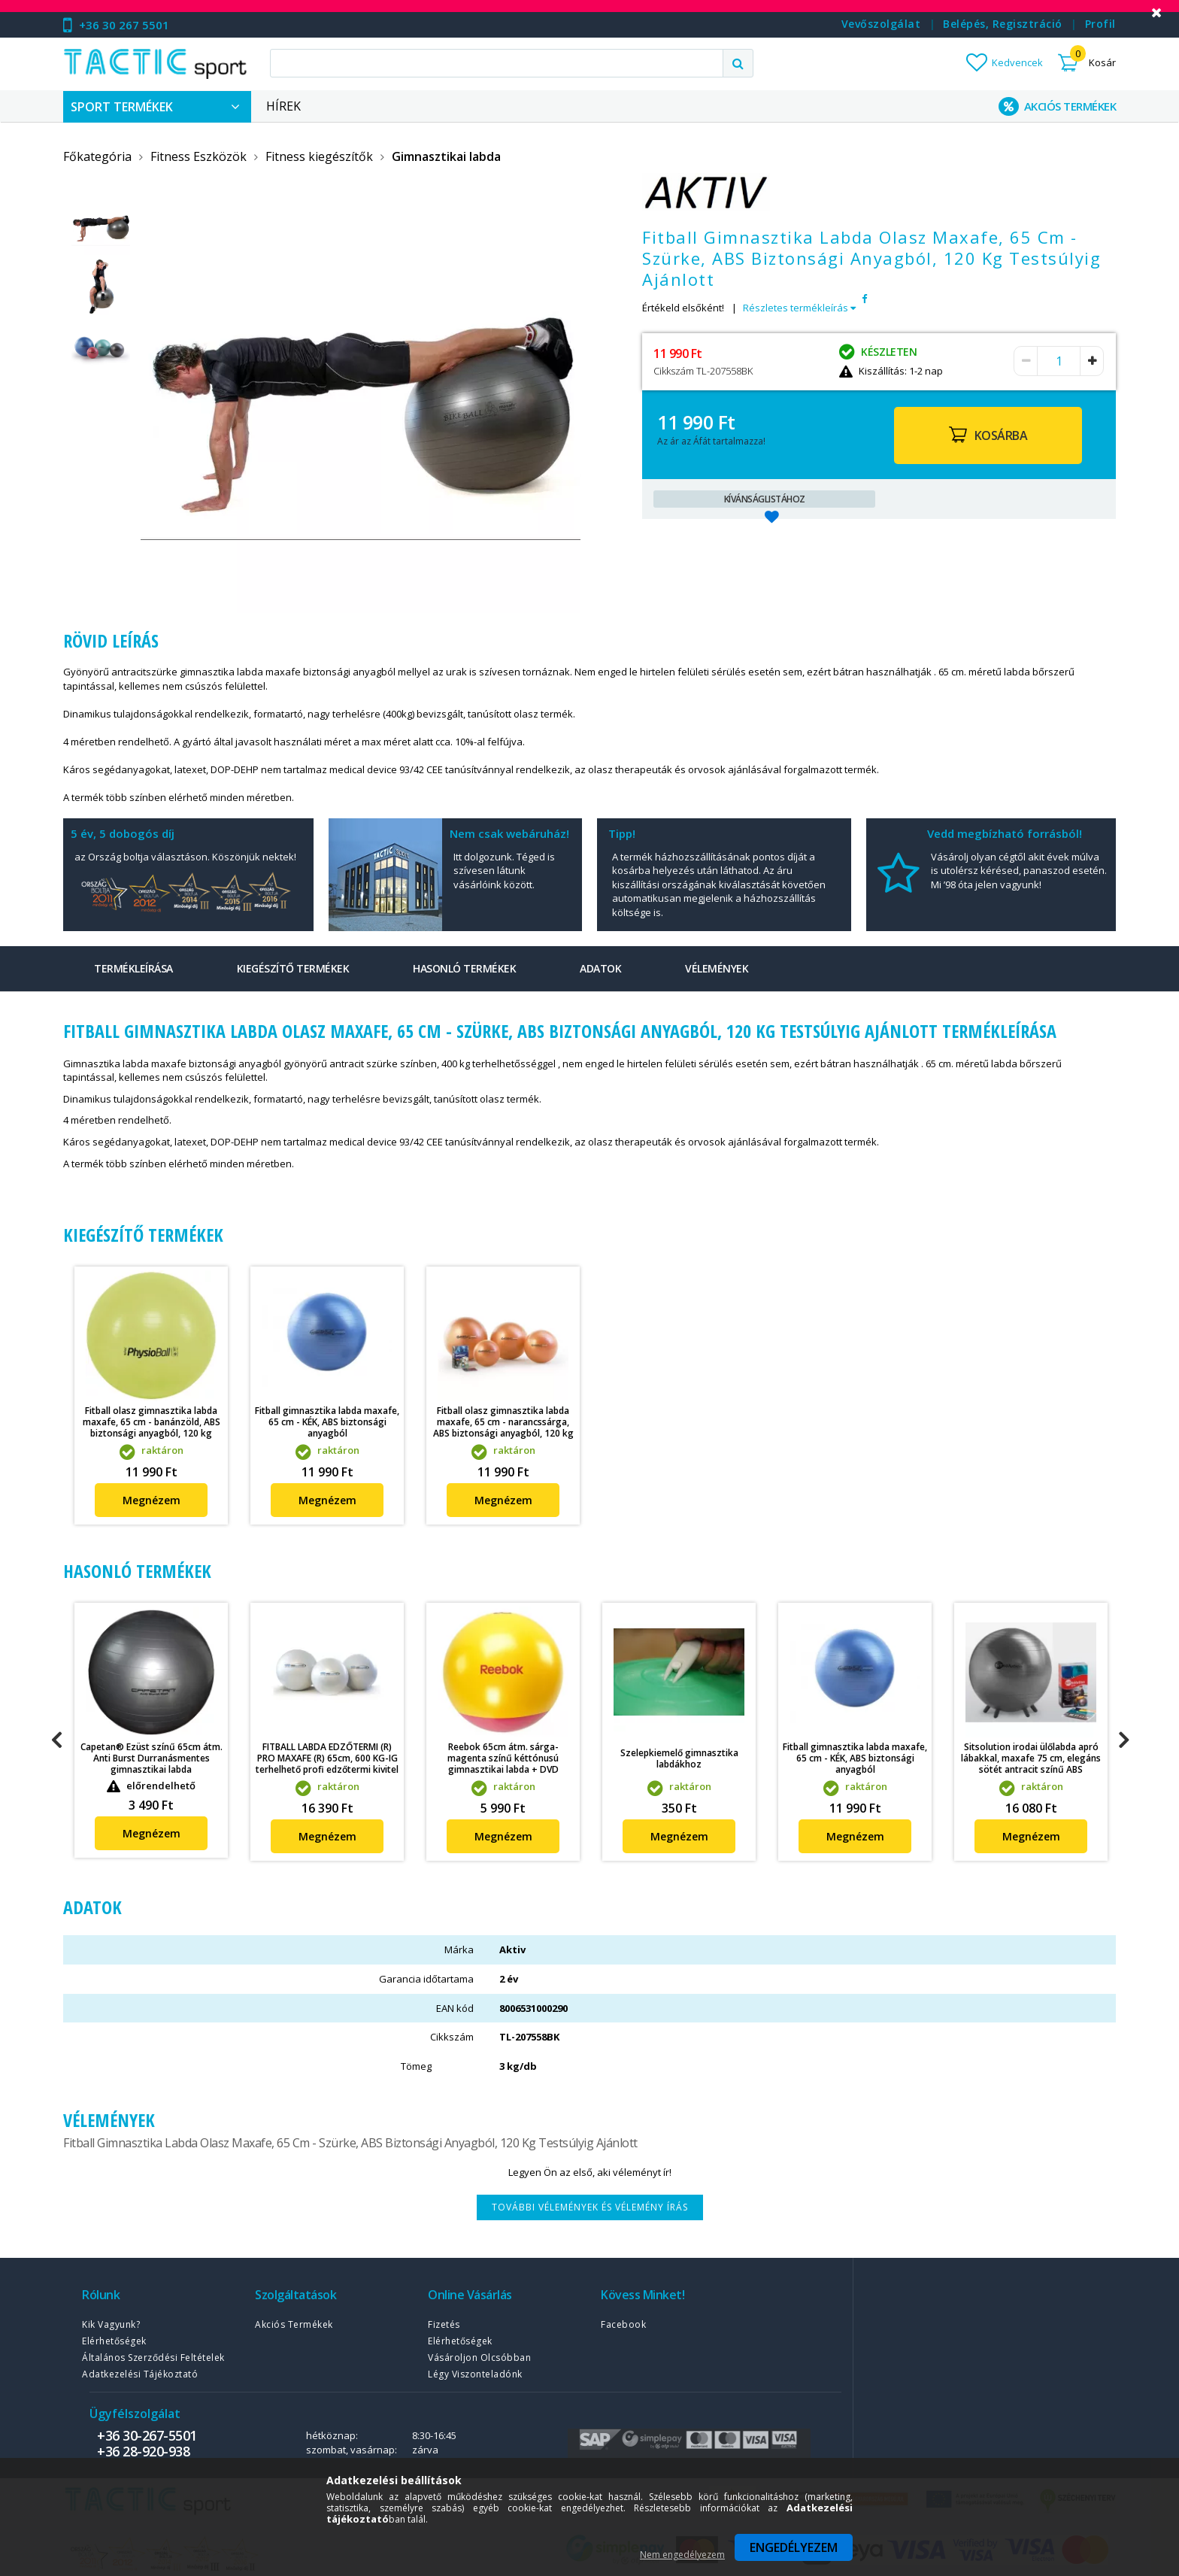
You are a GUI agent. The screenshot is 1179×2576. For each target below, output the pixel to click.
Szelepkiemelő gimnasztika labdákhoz (679, 1758)
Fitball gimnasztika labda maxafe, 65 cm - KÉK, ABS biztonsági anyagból (327, 1422)
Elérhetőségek (114, 2341)
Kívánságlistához (764, 499)
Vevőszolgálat (881, 24)
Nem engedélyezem (682, 2554)
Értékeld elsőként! (683, 307)
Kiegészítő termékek (293, 968)
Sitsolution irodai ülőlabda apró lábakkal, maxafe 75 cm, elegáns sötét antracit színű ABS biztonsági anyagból (1031, 1763)
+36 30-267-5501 (147, 2435)
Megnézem (151, 1500)
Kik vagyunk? (111, 2324)
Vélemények (716, 968)
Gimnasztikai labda (446, 156)
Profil (1100, 24)
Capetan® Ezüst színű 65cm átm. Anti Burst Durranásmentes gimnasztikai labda (151, 1758)
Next (1123, 1740)
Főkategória (97, 156)
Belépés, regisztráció (1002, 24)
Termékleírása (133, 968)
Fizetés (444, 2324)
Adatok (600, 968)
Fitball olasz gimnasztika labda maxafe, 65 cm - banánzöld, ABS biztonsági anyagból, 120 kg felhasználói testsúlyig (151, 1427)
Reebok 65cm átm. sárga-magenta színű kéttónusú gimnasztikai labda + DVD (503, 1758)
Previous (55, 1740)
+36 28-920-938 (143, 2451)
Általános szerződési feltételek (153, 2357)
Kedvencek (1017, 62)
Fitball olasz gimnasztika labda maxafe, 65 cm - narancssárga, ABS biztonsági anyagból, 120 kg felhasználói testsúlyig (503, 1427)
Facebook (623, 2324)
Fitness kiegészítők (319, 156)
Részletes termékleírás (799, 307)
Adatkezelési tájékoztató (140, 2374)
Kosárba (1001, 435)
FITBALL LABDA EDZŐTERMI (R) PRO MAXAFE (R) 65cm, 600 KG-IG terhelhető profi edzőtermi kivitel (327, 1758)
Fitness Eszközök (198, 156)
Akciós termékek (294, 2324)
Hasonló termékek (464, 968)
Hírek (283, 106)
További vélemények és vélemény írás (590, 2207)
